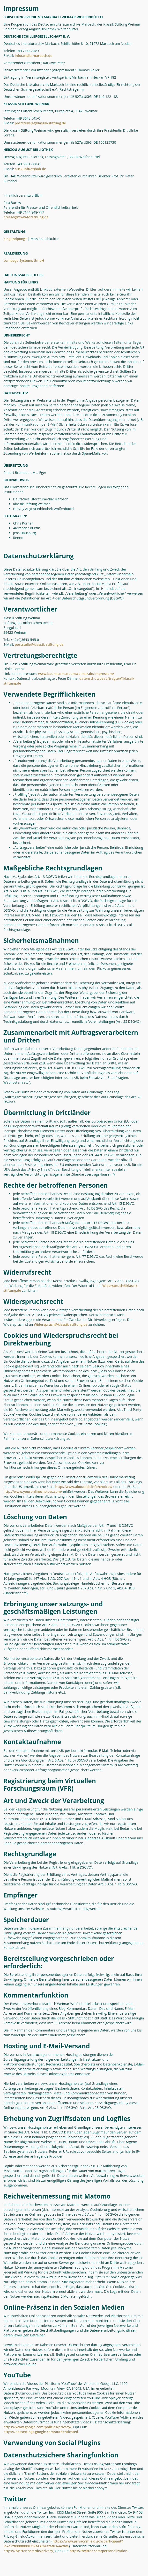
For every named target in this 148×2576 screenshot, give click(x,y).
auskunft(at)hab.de (30, 169)
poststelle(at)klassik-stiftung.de (40, 123)
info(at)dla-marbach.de (34, 55)
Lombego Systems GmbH (23, 260)
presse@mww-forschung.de (25, 217)
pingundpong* (15, 238)
